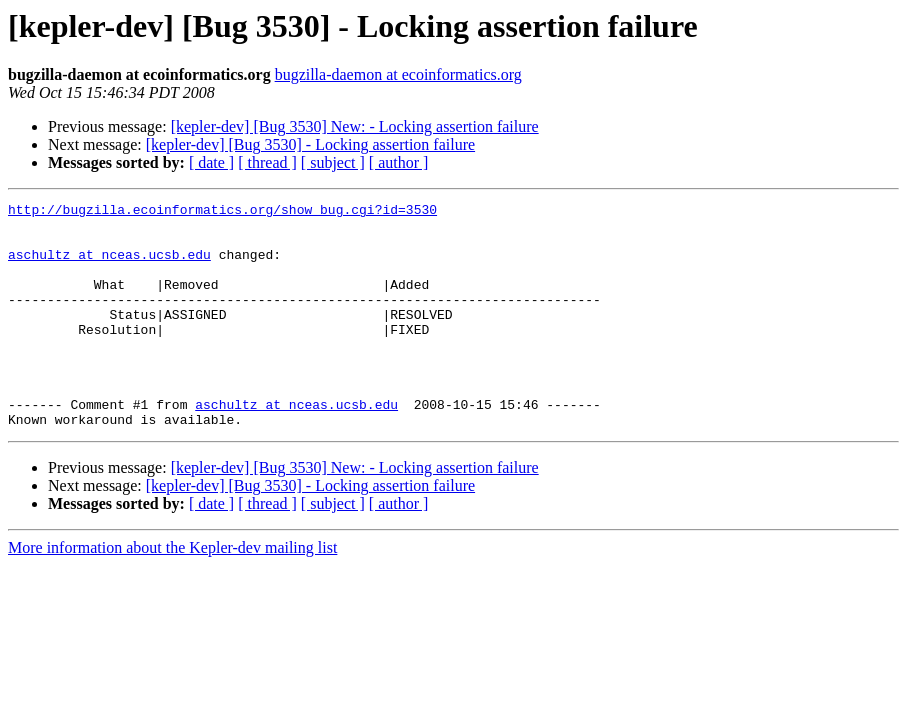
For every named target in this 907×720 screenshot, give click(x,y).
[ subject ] (333, 162)
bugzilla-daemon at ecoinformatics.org (398, 74)
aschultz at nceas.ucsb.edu (109, 266)
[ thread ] (267, 162)
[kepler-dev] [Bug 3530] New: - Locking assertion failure (355, 126)
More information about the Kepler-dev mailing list (172, 592)
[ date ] (211, 162)
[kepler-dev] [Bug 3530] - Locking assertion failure (310, 144)
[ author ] (399, 162)
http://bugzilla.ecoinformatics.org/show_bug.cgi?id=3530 (222, 212)
